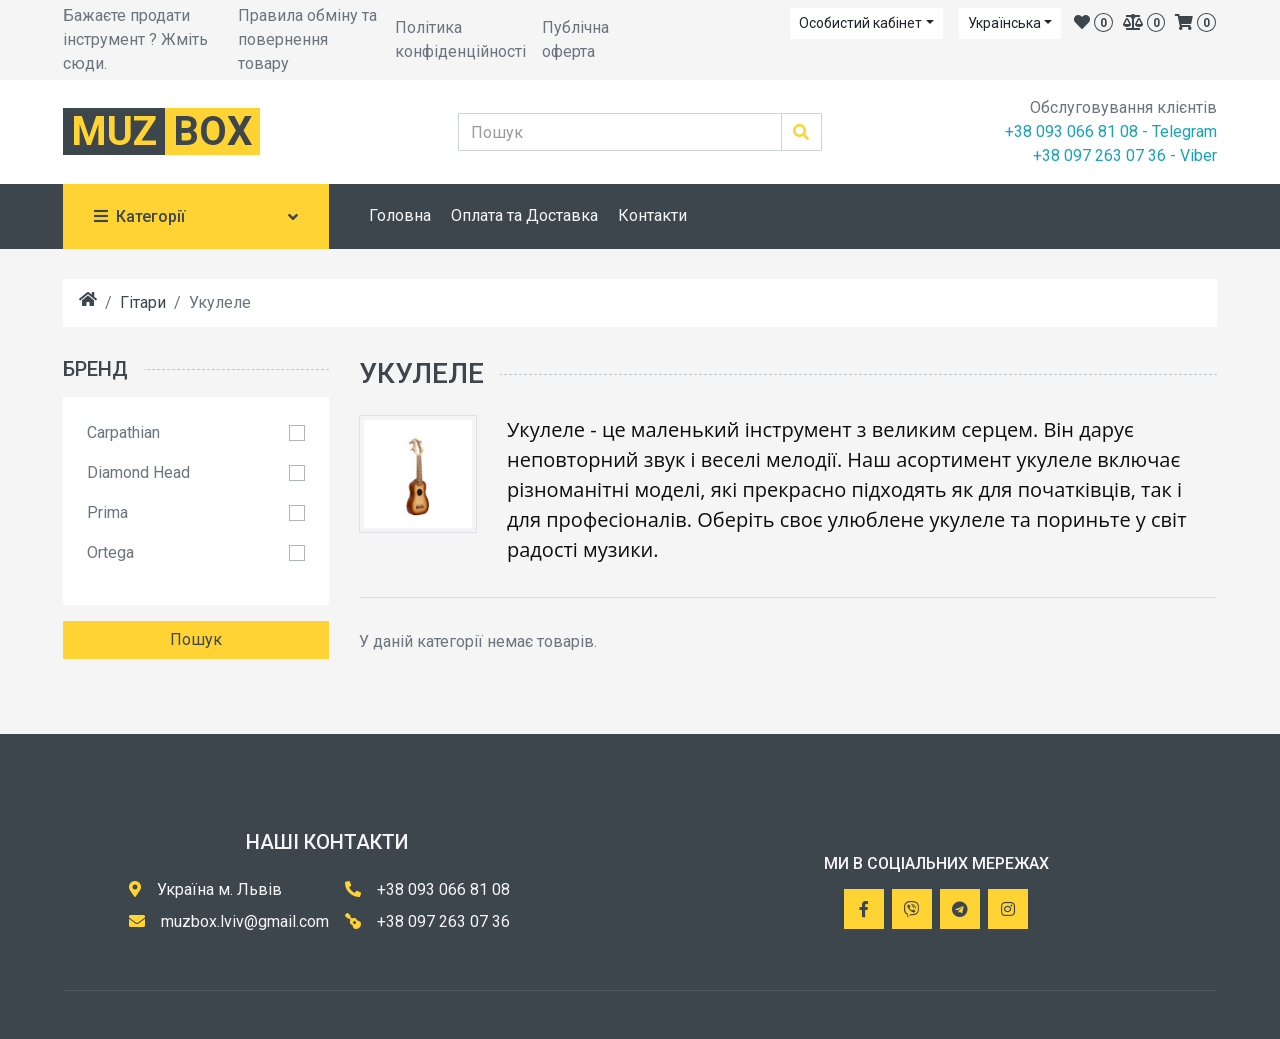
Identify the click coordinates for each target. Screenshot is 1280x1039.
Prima (107, 512)
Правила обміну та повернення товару (307, 39)
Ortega (110, 552)
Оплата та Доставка (524, 215)
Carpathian (123, 432)
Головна (400, 215)
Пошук (196, 639)
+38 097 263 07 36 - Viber (1125, 155)
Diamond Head (138, 472)
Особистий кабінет (860, 23)
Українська (1004, 23)
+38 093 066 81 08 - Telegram (1111, 131)
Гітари (143, 302)
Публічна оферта (575, 39)
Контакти (652, 215)
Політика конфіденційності (460, 39)
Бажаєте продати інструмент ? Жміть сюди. (135, 39)
